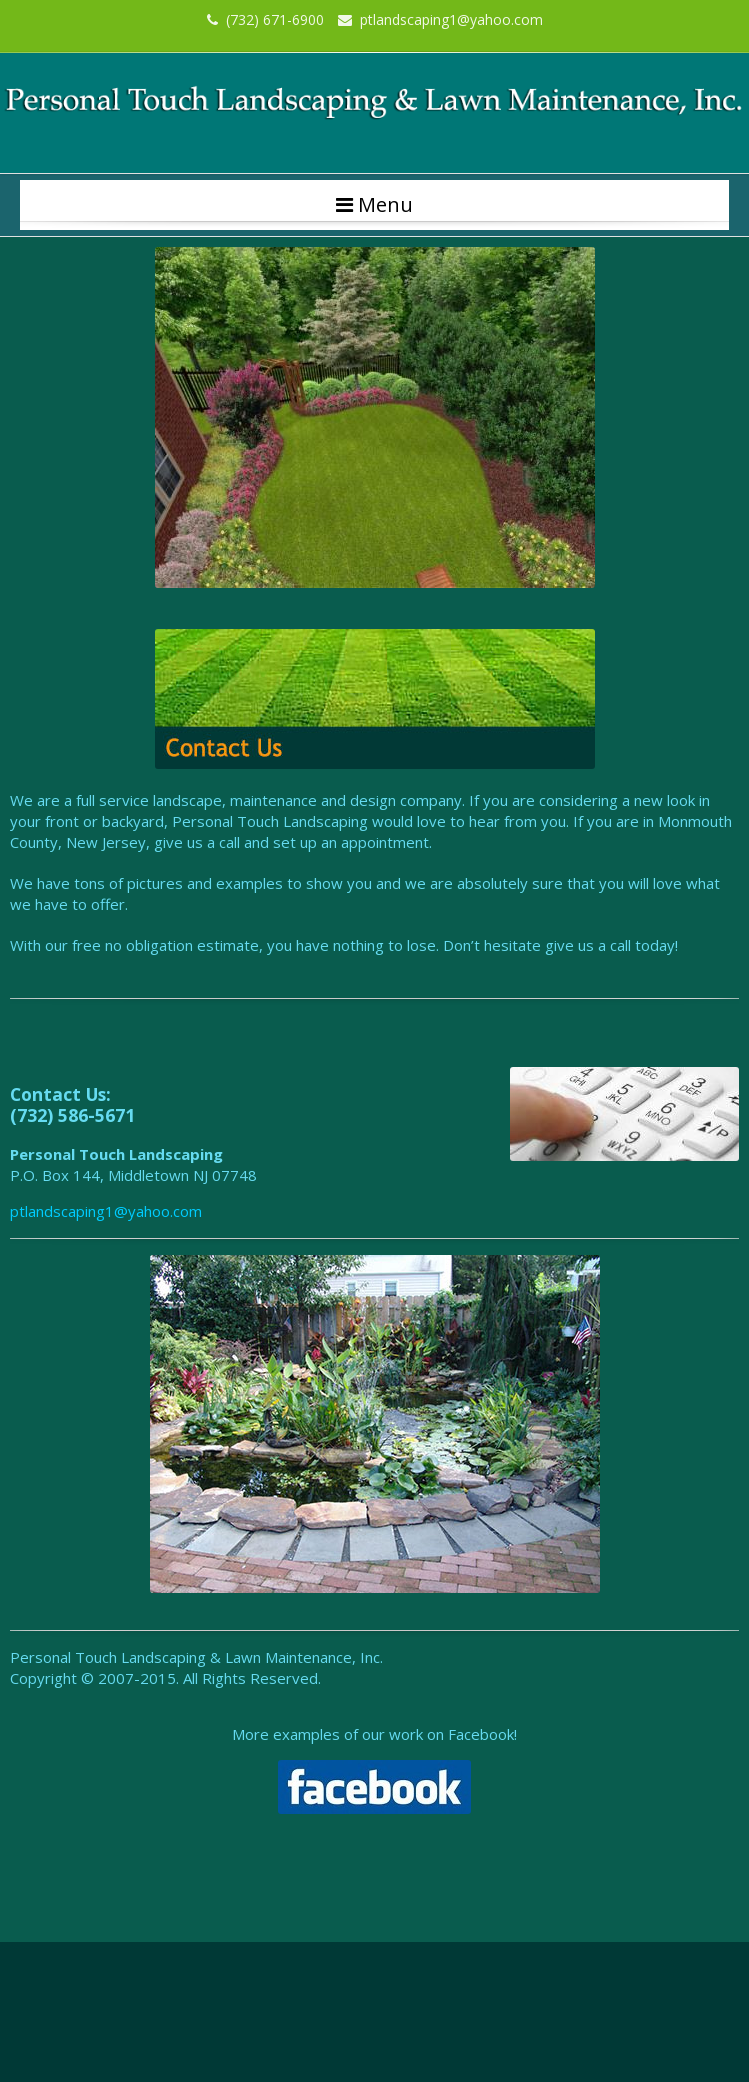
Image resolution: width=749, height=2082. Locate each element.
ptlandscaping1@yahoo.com (440, 19)
